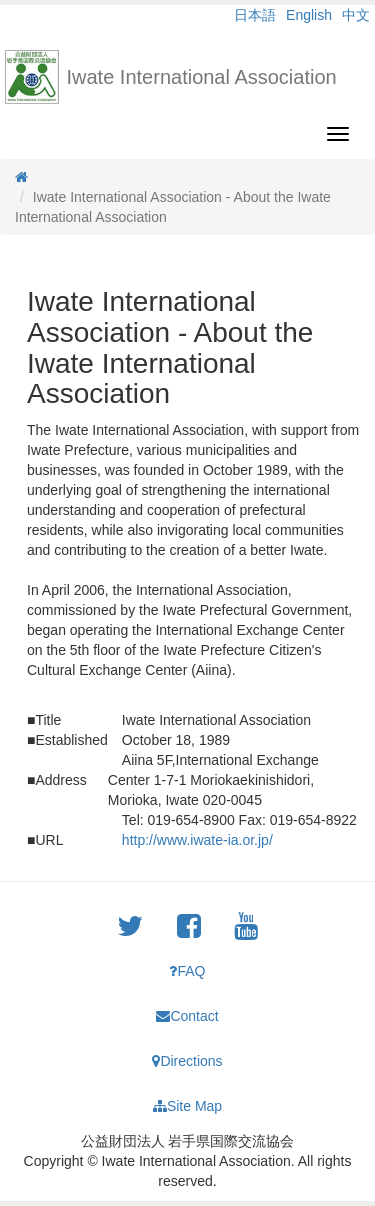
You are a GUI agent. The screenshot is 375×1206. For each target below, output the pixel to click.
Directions (187, 1061)
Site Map (187, 1106)
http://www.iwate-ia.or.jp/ (197, 840)
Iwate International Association (202, 77)
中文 (356, 15)
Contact (187, 1016)
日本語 (255, 15)
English (309, 15)
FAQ (187, 971)
